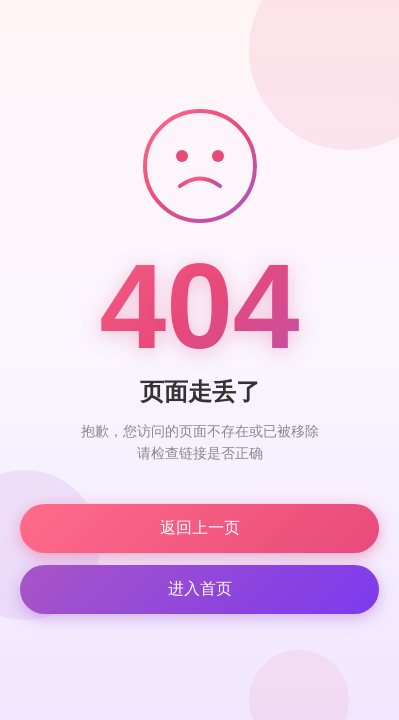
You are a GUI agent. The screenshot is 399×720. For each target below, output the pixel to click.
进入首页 (200, 588)
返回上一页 (200, 527)
